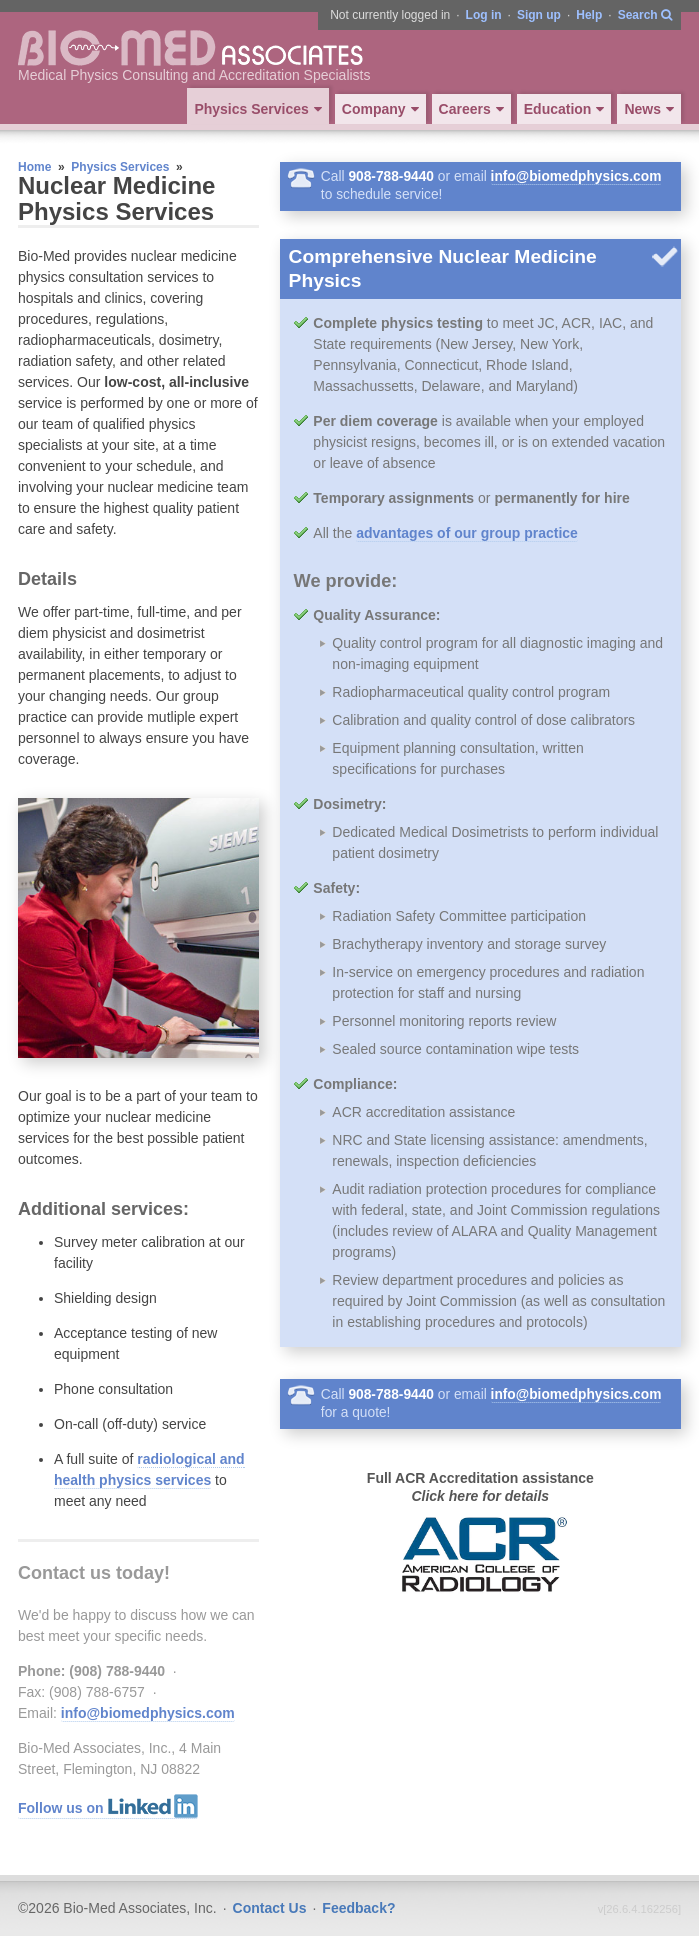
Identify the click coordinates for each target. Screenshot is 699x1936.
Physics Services (120, 167)
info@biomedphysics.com (148, 1713)
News (651, 109)
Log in (484, 15)
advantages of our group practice (467, 533)
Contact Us (270, 1908)
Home (34, 167)
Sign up (539, 15)
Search (645, 16)
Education (567, 109)
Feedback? (358, 1908)
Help (589, 15)
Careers (474, 109)
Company (383, 109)
